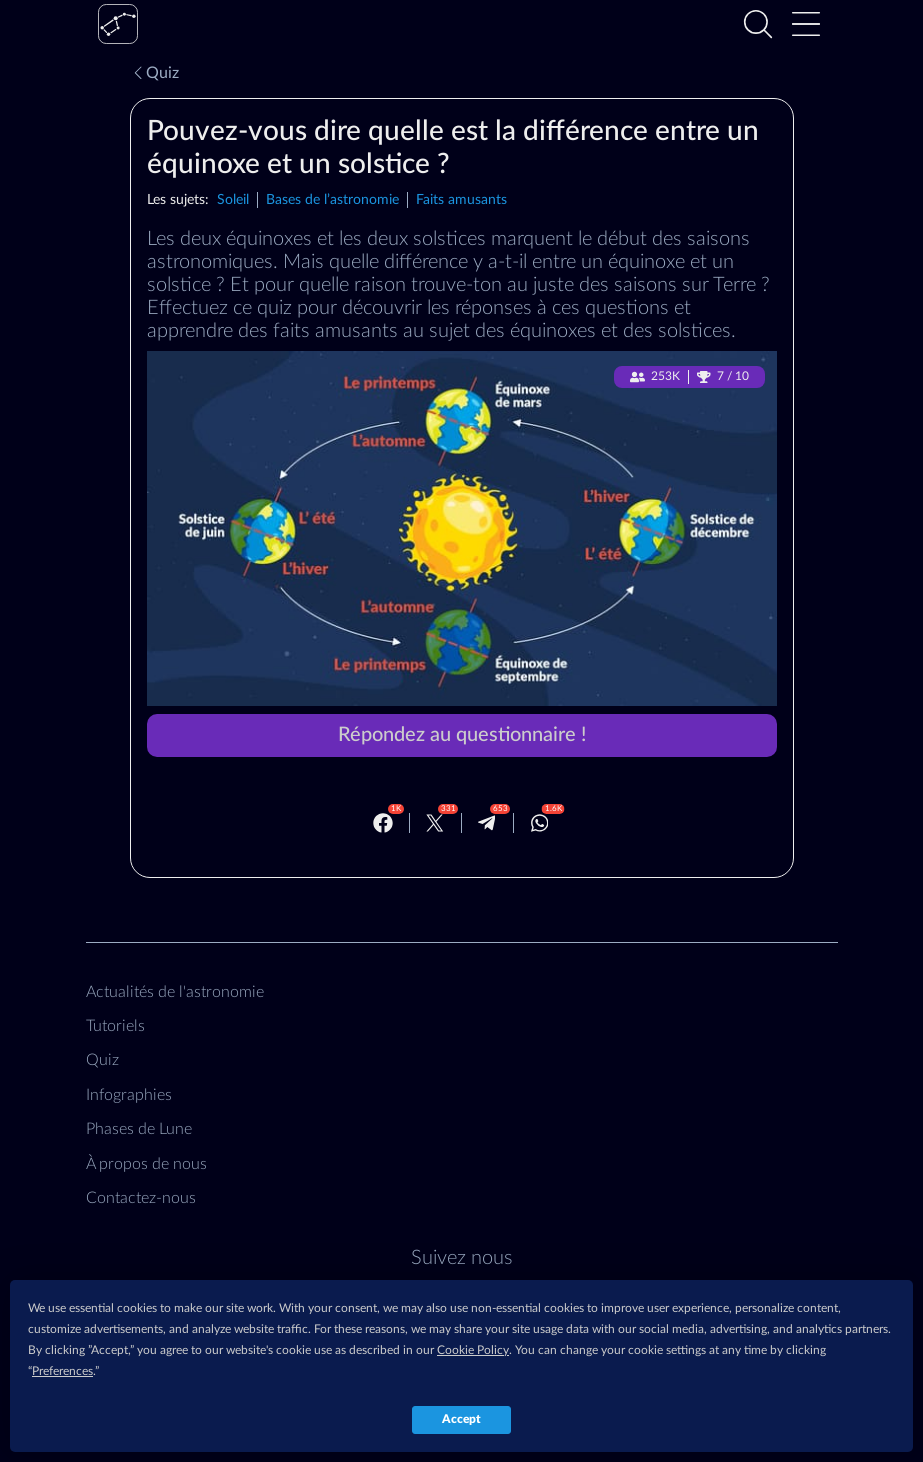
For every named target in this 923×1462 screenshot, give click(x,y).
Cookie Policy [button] (473, 1350)
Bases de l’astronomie (332, 199)
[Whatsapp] (540, 823)
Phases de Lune (139, 1129)
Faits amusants (461, 199)
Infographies (129, 1095)
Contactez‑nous (141, 1198)
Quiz (154, 73)
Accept (461, 1419)
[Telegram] (487, 823)
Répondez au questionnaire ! (462, 735)
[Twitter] (435, 823)
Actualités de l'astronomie (175, 992)
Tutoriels (115, 1026)
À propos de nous (146, 1164)
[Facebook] (383, 823)
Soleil (233, 199)
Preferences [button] (62, 1371)
